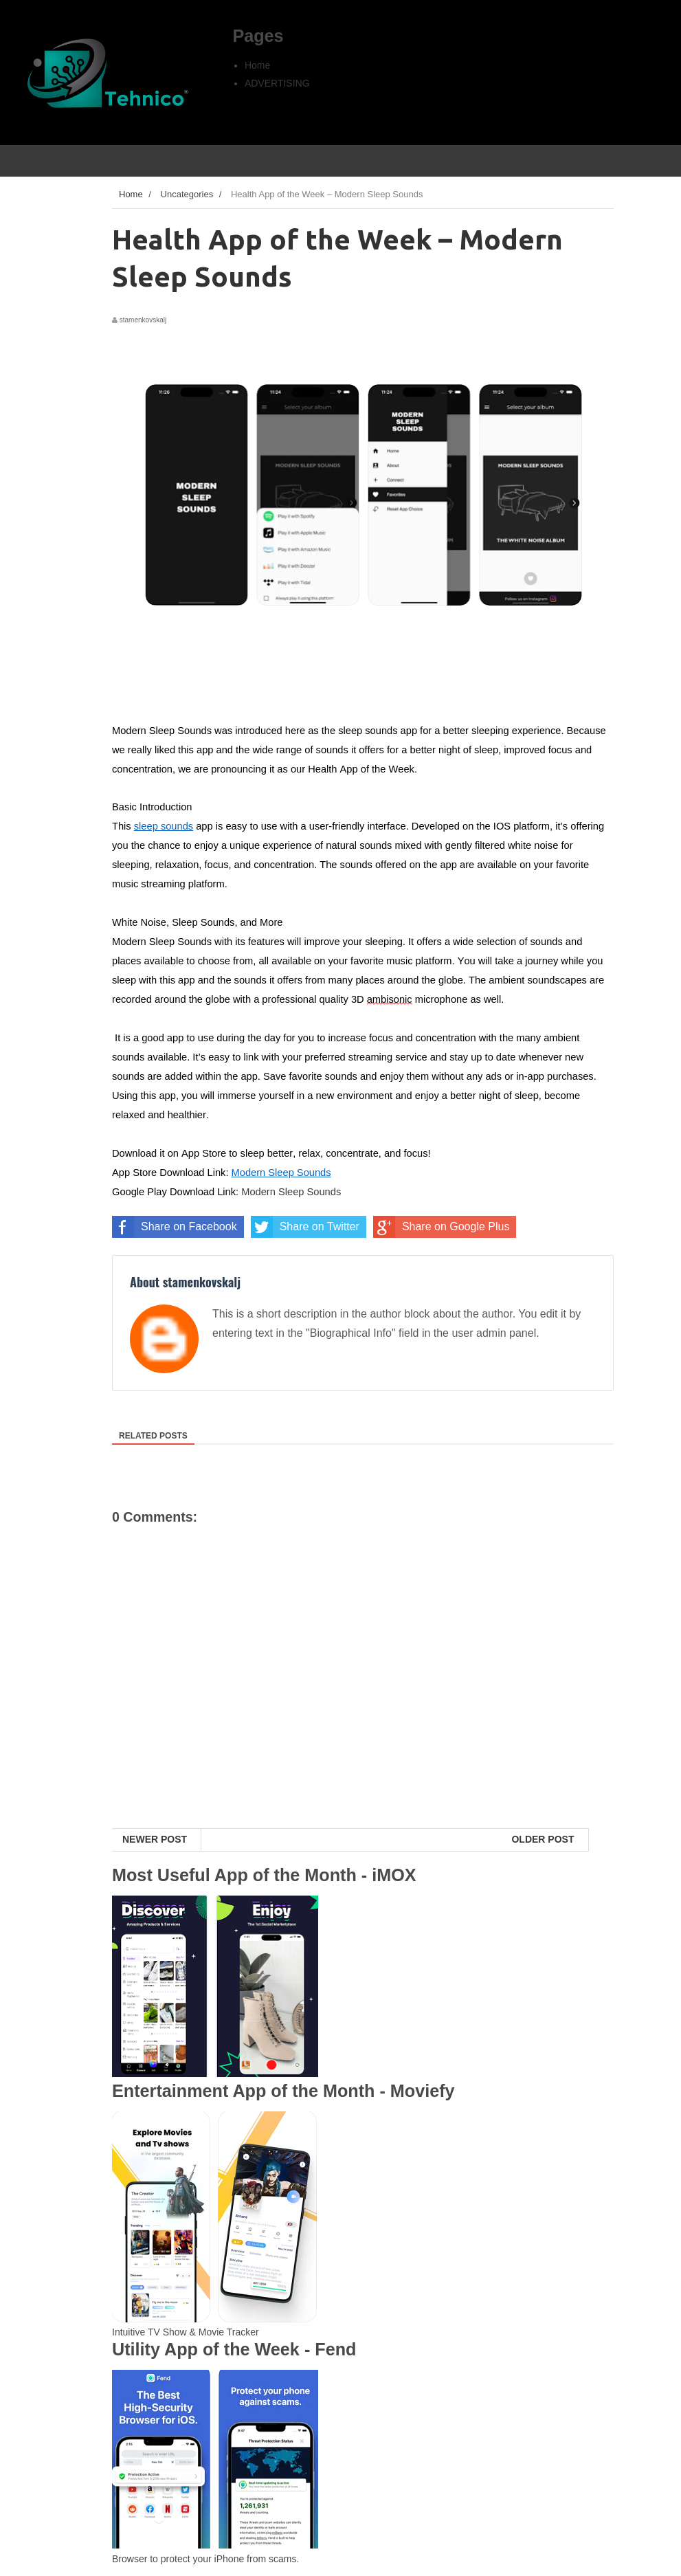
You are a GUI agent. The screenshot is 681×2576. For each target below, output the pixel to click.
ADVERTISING (277, 83)
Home (257, 65)
